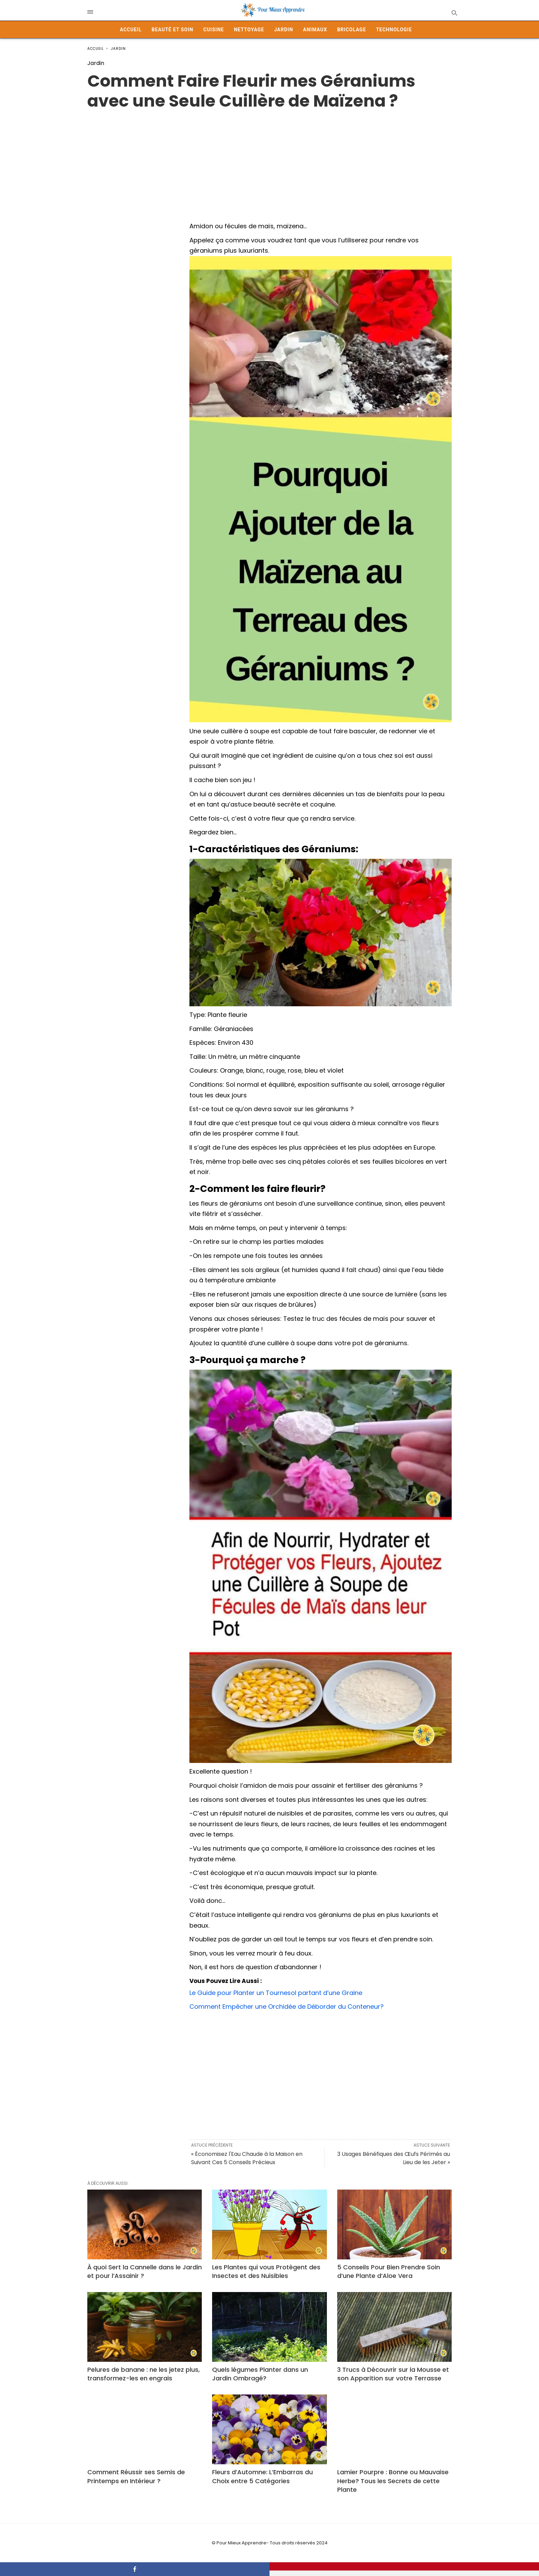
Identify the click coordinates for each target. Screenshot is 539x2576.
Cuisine (213, 29)
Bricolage (351, 29)
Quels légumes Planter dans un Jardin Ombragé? (260, 2373)
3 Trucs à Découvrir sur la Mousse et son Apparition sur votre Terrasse (393, 2373)
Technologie (394, 29)
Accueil (131, 29)
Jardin (283, 29)
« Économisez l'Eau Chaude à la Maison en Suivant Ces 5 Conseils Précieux (246, 2158)
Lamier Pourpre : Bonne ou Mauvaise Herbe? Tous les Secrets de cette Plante (393, 2480)
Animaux (315, 29)
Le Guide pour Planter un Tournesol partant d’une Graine (275, 1992)
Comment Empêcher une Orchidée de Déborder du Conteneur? (286, 2006)
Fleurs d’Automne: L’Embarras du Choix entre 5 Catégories (262, 2476)
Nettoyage (249, 29)
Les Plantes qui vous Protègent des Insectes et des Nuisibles (266, 2271)
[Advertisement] (269, 159)
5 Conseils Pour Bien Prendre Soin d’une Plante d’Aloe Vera (388, 2271)
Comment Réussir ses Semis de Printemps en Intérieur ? (136, 2476)
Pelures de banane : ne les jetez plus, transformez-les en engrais (143, 2373)
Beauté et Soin (172, 29)
